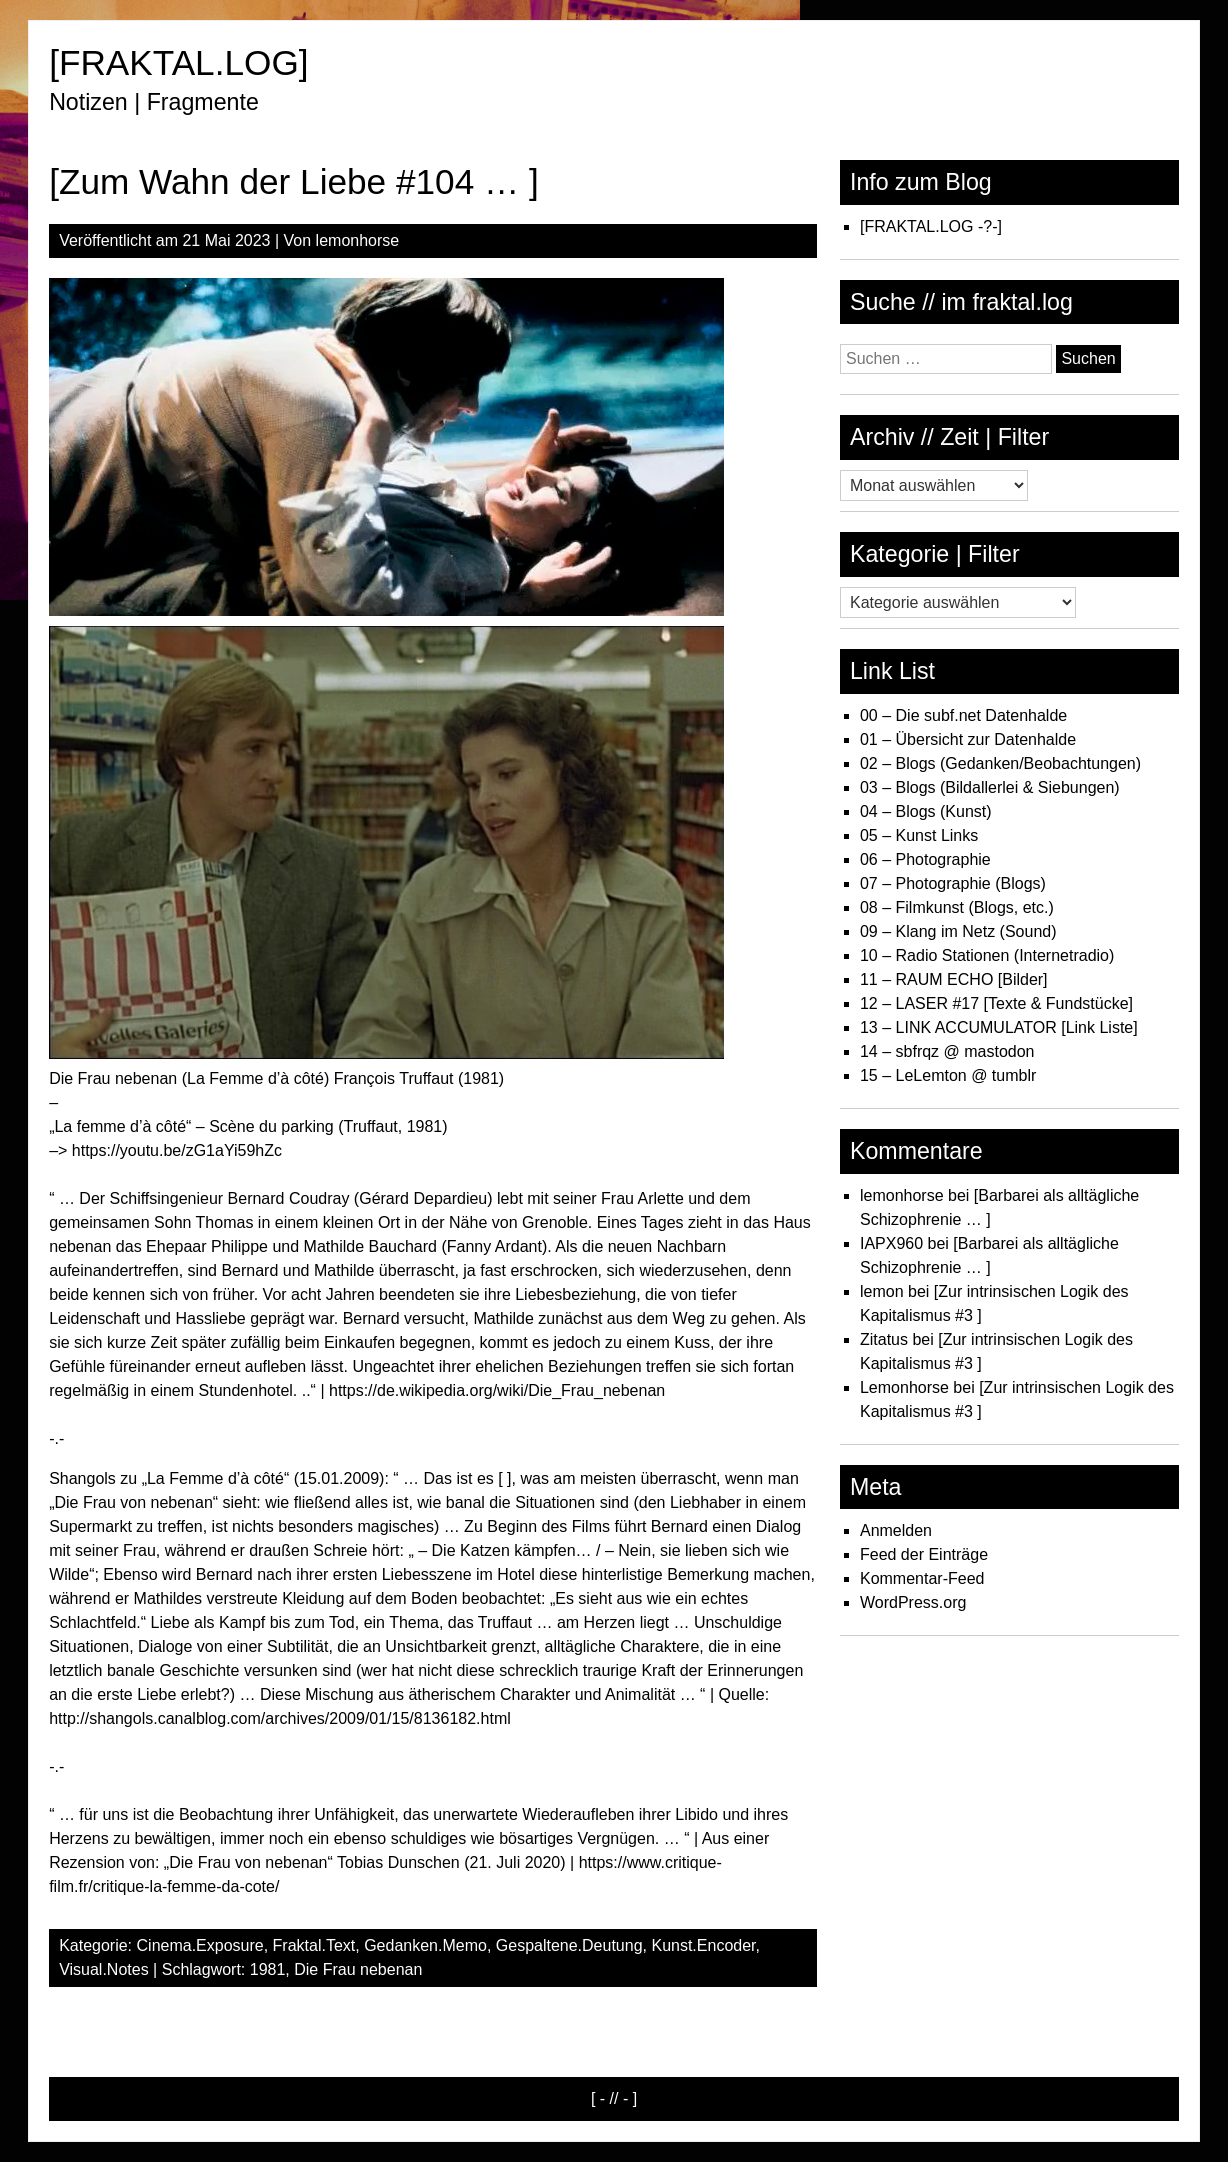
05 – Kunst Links (919, 835)
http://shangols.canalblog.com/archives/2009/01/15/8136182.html (280, 1718)
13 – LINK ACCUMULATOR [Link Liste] (999, 1027)
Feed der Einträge (924, 1554)
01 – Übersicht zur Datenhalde (968, 739)
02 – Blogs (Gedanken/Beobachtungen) (1000, 763)
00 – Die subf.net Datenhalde (963, 715)
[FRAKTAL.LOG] (178, 62)
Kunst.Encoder (703, 1945)
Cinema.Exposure (200, 1945)
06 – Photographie (925, 859)
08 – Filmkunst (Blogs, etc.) (957, 907)
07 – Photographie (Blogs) (953, 883)
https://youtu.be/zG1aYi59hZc (177, 1150)
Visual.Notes (104, 1969)
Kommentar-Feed (922, 1578)
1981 (268, 1969)
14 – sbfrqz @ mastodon (947, 1051)
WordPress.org (913, 1602)
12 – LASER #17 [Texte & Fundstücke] (996, 1003)
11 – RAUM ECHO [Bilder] (954, 979)
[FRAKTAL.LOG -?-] (931, 226)
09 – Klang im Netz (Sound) (958, 931)
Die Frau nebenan (358, 1969)
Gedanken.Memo (425, 1945)
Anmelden (896, 1530)
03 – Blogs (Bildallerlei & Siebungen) (990, 787)
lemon (882, 1291)
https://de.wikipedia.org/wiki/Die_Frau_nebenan (497, 1390)
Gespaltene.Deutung (569, 1945)
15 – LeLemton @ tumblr (948, 1075)
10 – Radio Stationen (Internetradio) (987, 955)
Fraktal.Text (314, 1945)
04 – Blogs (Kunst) (926, 811)
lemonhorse (358, 240)
